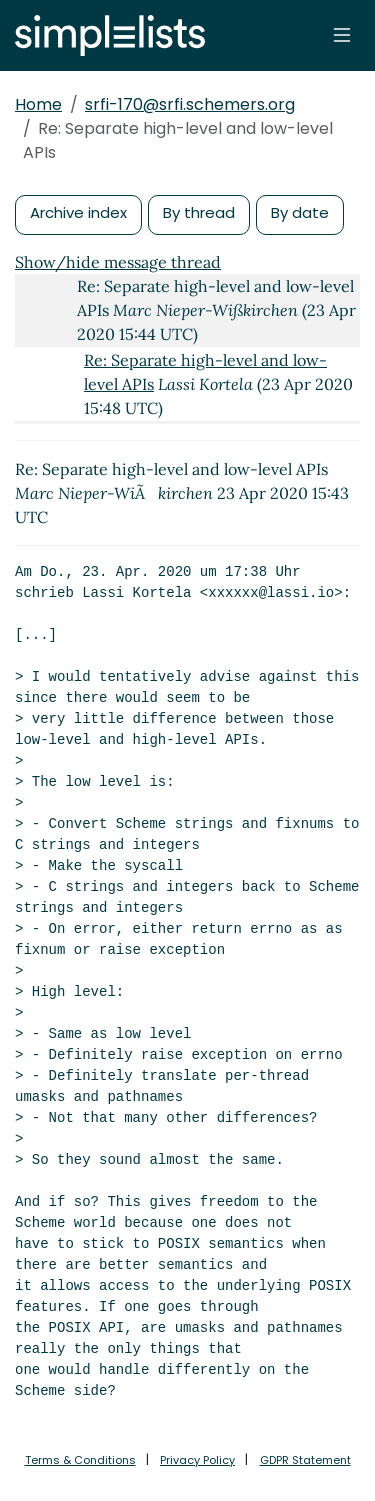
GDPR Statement (305, 1460)
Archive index (78, 212)
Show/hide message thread (118, 262)
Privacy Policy (197, 1460)
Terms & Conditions (80, 1460)
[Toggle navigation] (342, 35)
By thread (199, 212)
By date (300, 212)
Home (38, 104)
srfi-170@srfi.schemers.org (190, 104)
